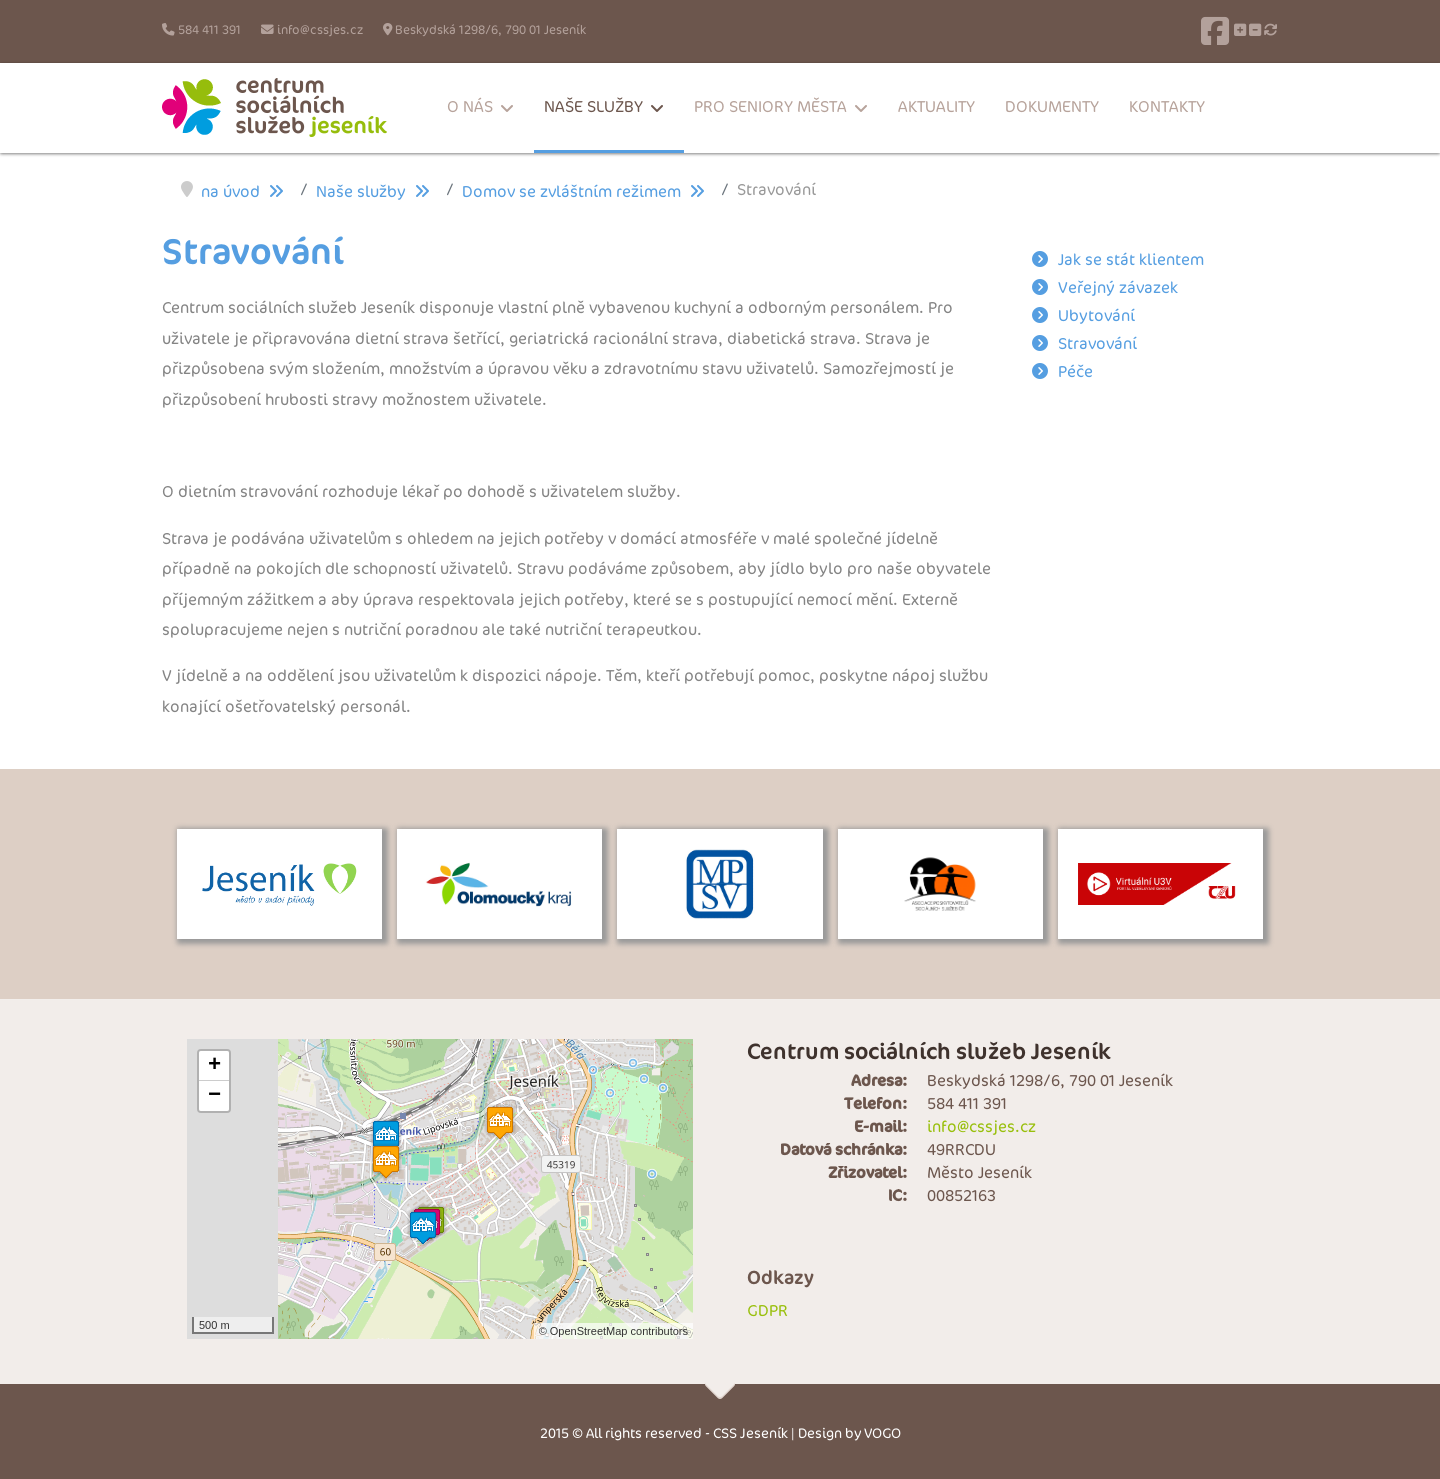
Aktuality (936, 107)
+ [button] (214, 1066)
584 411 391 (209, 30)
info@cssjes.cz (320, 30)
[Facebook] (1215, 30)
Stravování (1097, 344)
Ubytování (1096, 316)
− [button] (214, 1096)
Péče (1075, 372)
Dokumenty (1052, 107)
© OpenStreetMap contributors (613, 1331)
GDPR (767, 1311)
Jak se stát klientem (1131, 260)
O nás (470, 107)
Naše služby (593, 107)
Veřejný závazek (1118, 288)
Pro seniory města (770, 107)
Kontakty (1167, 107)
